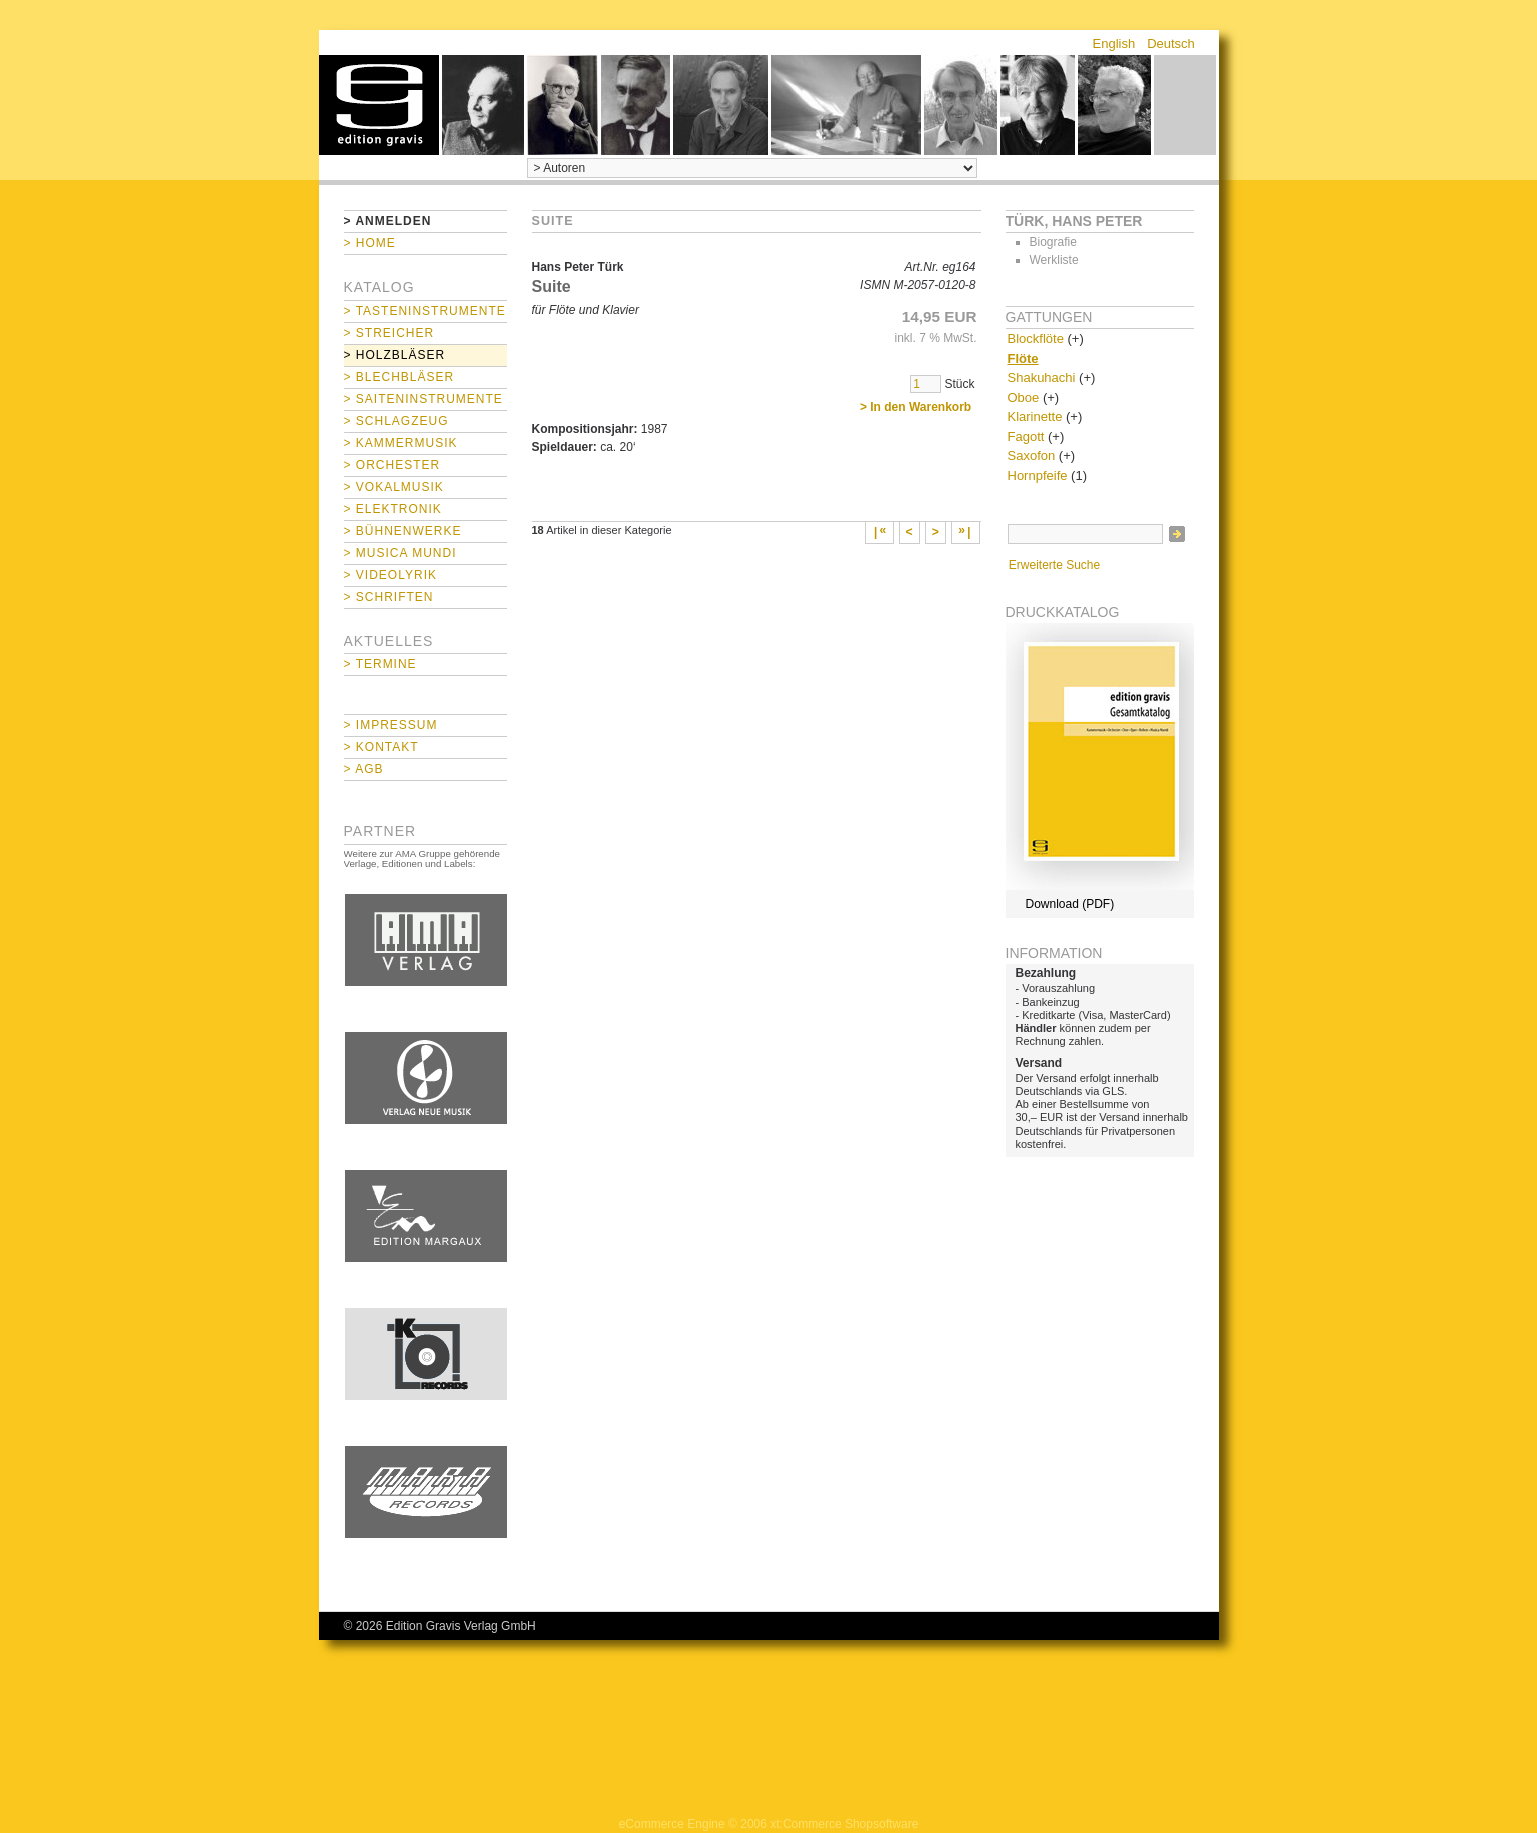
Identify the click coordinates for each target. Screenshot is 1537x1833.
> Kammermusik (401, 443)
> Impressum (391, 725)
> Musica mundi (400, 553)
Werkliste (1054, 260)
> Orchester (392, 465)
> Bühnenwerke (403, 531)
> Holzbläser (395, 355)
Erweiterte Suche (1054, 565)
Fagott (1026, 436)
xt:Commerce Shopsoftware (844, 1824)
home (379, 105)
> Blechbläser (399, 377)
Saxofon (1032, 455)
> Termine (380, 664)
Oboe (1024, 397)
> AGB (364, 769)
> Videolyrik (390, 575)
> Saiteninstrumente (423, 399)
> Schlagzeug (396, 421)
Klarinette (1035, 416)
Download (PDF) (1070, 904)
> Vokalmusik (394, 487)
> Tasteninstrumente (425, 311)
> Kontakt (381, 747)
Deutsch (1171, 43)
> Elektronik (393, 509)
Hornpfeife (1038, 475)
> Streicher (389, 333)
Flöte (1023, 358)
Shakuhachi (1042, 377)
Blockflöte (1036, 338)
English (1114, 43)
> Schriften (389, 597)
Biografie (1053, 242)
